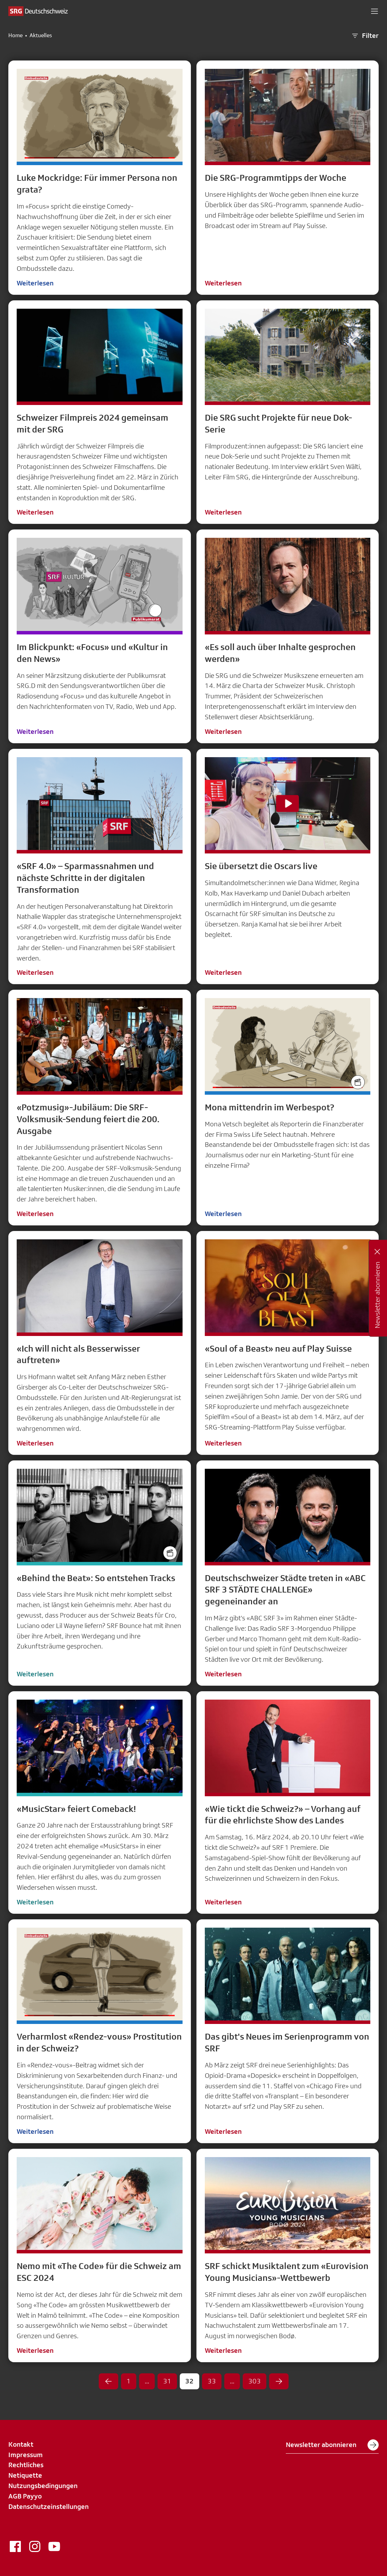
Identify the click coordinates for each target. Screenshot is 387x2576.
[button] (374, 11)
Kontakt (20, 2444)
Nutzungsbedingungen (43, 2485)
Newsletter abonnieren (332, 2445)
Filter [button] (365, 36)
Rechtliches (25, 2465)
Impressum (25, 2454)
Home (15, 35)
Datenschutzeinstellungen (48, 2506)
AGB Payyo (25, 2496)
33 (212, 2381)
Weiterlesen (35, 283)
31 (167, 2381)
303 (254, 2381)
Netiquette (25, 2475)
